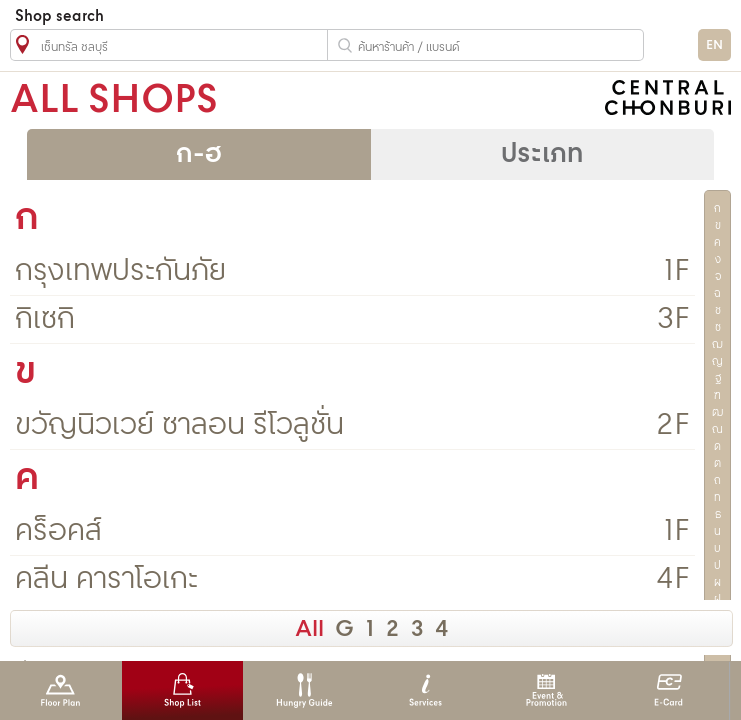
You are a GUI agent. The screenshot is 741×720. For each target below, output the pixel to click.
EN (714, 45)
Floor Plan (60, 690)
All (309, 630)
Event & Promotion (546, 690)
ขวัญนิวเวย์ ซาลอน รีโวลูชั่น (179, 425)
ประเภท (542, 154)
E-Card (668, 690)
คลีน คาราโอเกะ (106, 579)
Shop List (182, 690)
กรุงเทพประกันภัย (120, 271)
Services (425, 690)
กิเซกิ (45, 319)
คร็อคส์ (58, 531)
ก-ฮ (199, 154)
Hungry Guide (303, 690)
